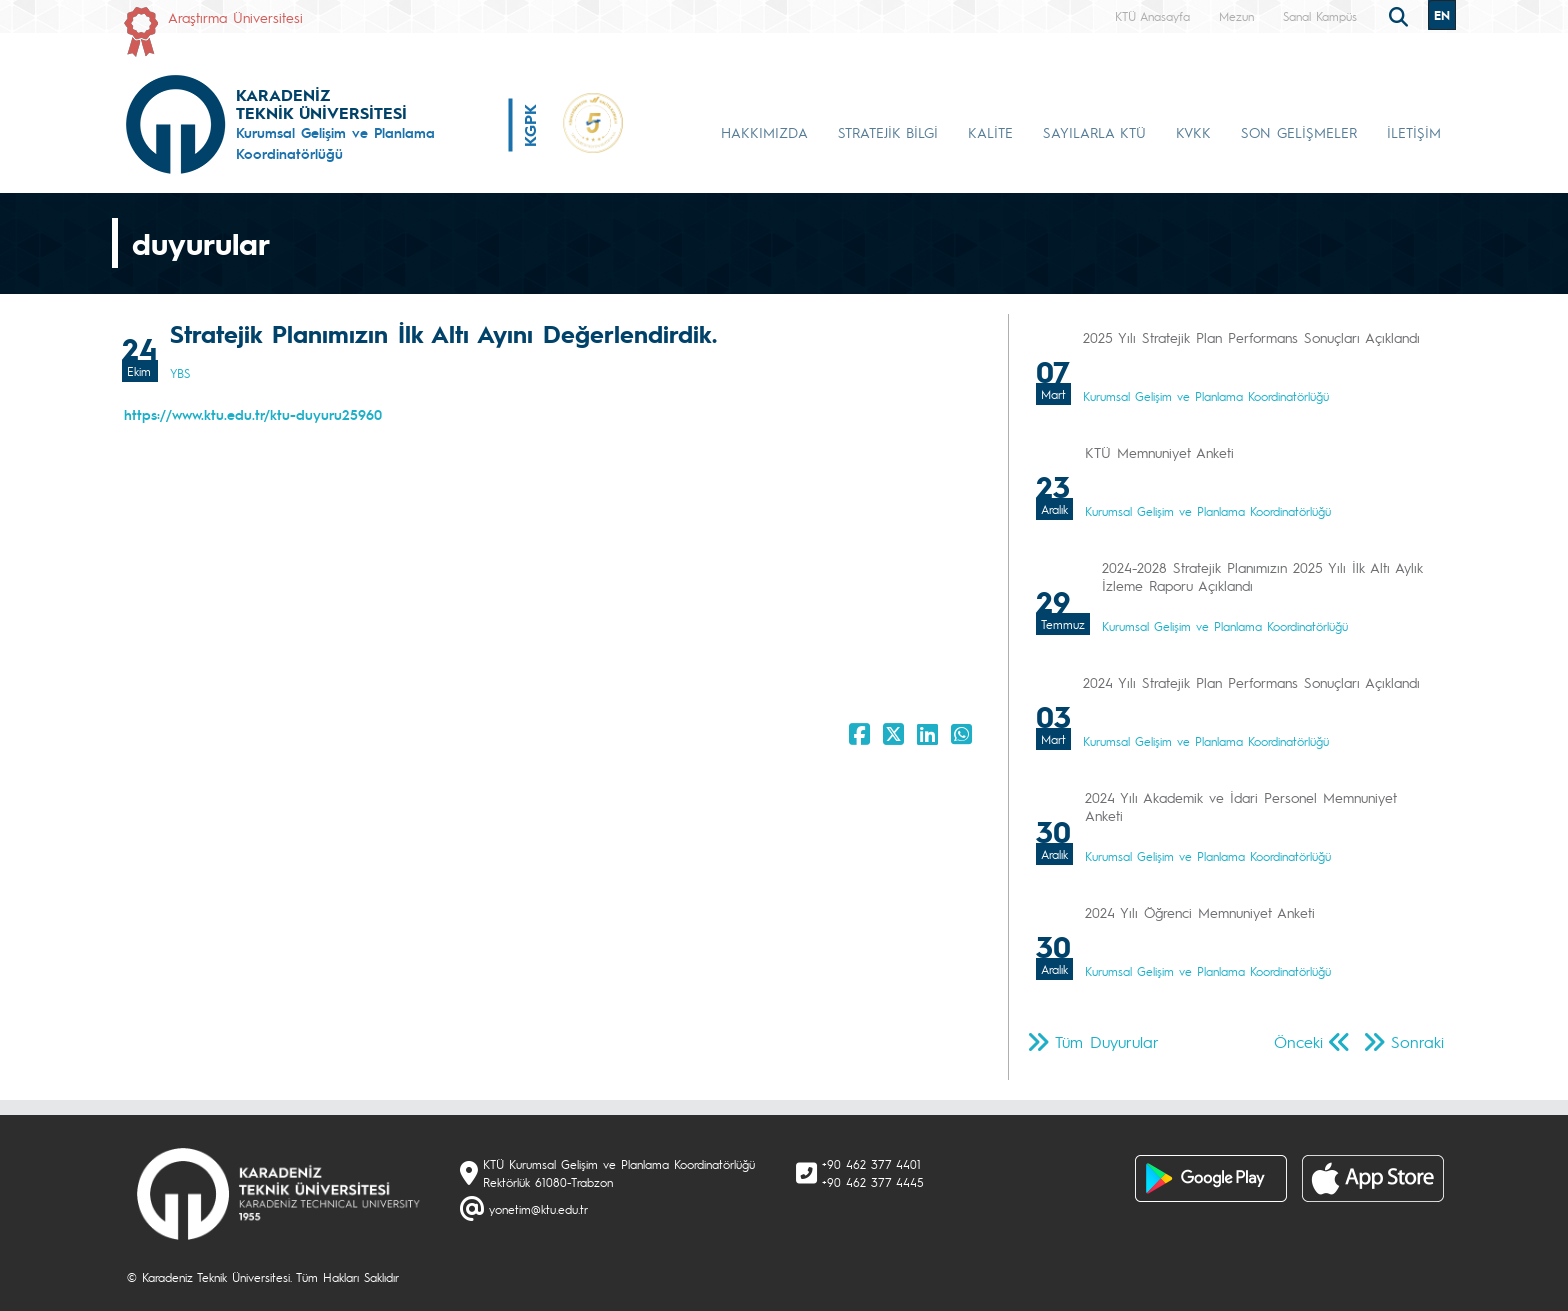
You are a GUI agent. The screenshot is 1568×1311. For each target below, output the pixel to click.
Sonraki (1417, 1041)
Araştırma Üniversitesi (235, 17)
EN (1442, 15)
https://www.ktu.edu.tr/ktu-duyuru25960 (253, 414)
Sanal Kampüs (1320, 16)
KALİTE (990, 132)
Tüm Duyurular (1107, 1041)
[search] (1401, 15)
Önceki (1298, 1041)
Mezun (1236, 16)
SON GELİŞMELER (1299, 132)
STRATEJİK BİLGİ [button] (888, 132)
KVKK (1193, 132)
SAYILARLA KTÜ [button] (1094, 132)
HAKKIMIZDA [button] (764, 132)
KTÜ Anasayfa (1152, 16)
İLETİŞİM (1414, 132)
